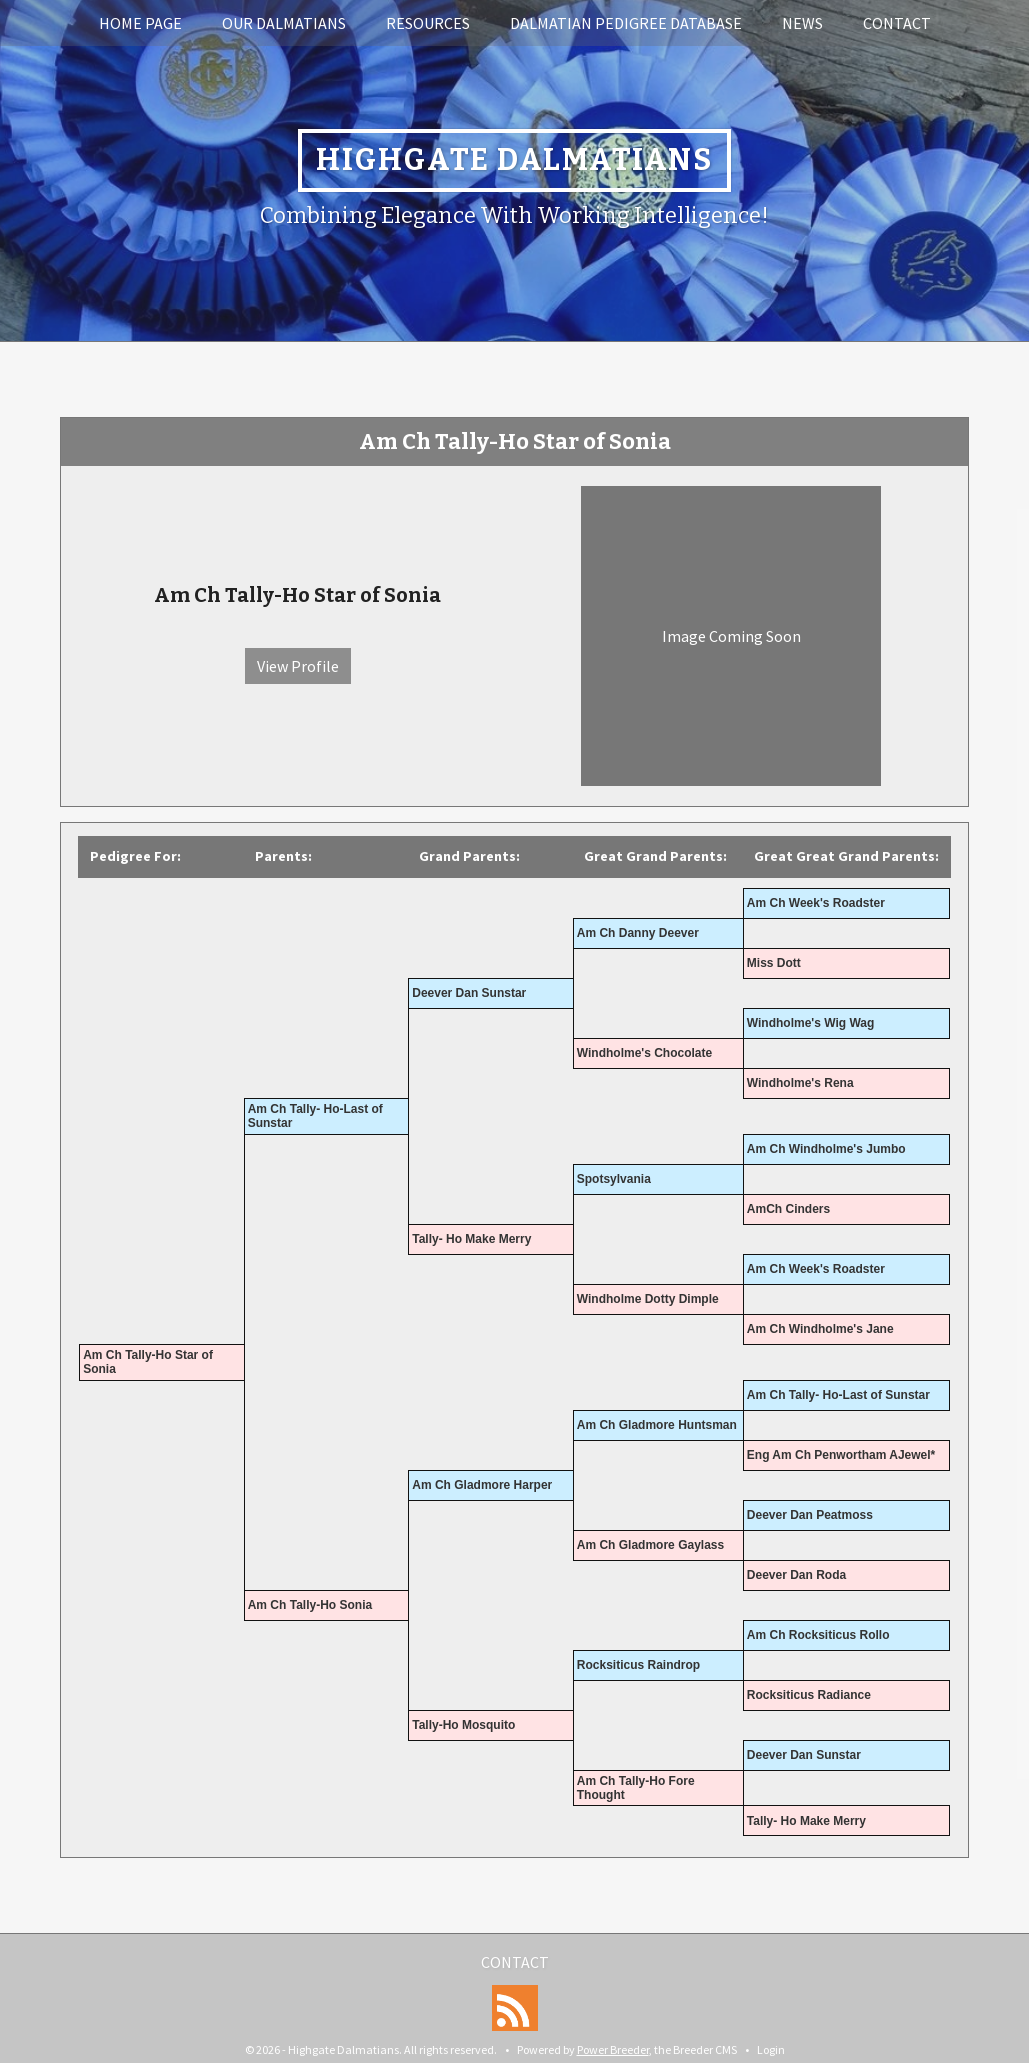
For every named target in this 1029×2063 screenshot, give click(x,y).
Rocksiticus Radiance (809, 1695)
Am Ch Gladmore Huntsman (657, 1425)
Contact (897, 23)
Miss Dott (774, 963)
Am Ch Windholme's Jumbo (826, 1149)
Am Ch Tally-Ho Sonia (310, 1605)
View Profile (298, 666)
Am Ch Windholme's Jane (820, 1329)
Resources (428, 23)
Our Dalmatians (284, 23)
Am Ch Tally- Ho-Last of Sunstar (838, 1395)
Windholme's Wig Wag (811, 1023)
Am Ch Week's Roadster (816, 903)
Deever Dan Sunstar (469, 993)
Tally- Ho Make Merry (471, 1239)
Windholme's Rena (800, 1083)
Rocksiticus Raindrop (638, 1665)
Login (771, 2049)
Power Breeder (613, 2049)
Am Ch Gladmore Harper (482, 1485)
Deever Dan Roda (796, 1575)
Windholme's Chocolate (644, 1053)
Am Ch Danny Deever (638, 933)
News (802, 23)
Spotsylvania (614, 1179)
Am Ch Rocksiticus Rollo (818, 1635)
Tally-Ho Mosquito (463, 1725)
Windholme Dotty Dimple (648, 1299)
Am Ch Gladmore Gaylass (650, 1545)
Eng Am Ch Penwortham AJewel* (841, 1455)
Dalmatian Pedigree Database (626, 23)
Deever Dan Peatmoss (810, 1515)
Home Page (140, 23)
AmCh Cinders (788, 1209)
